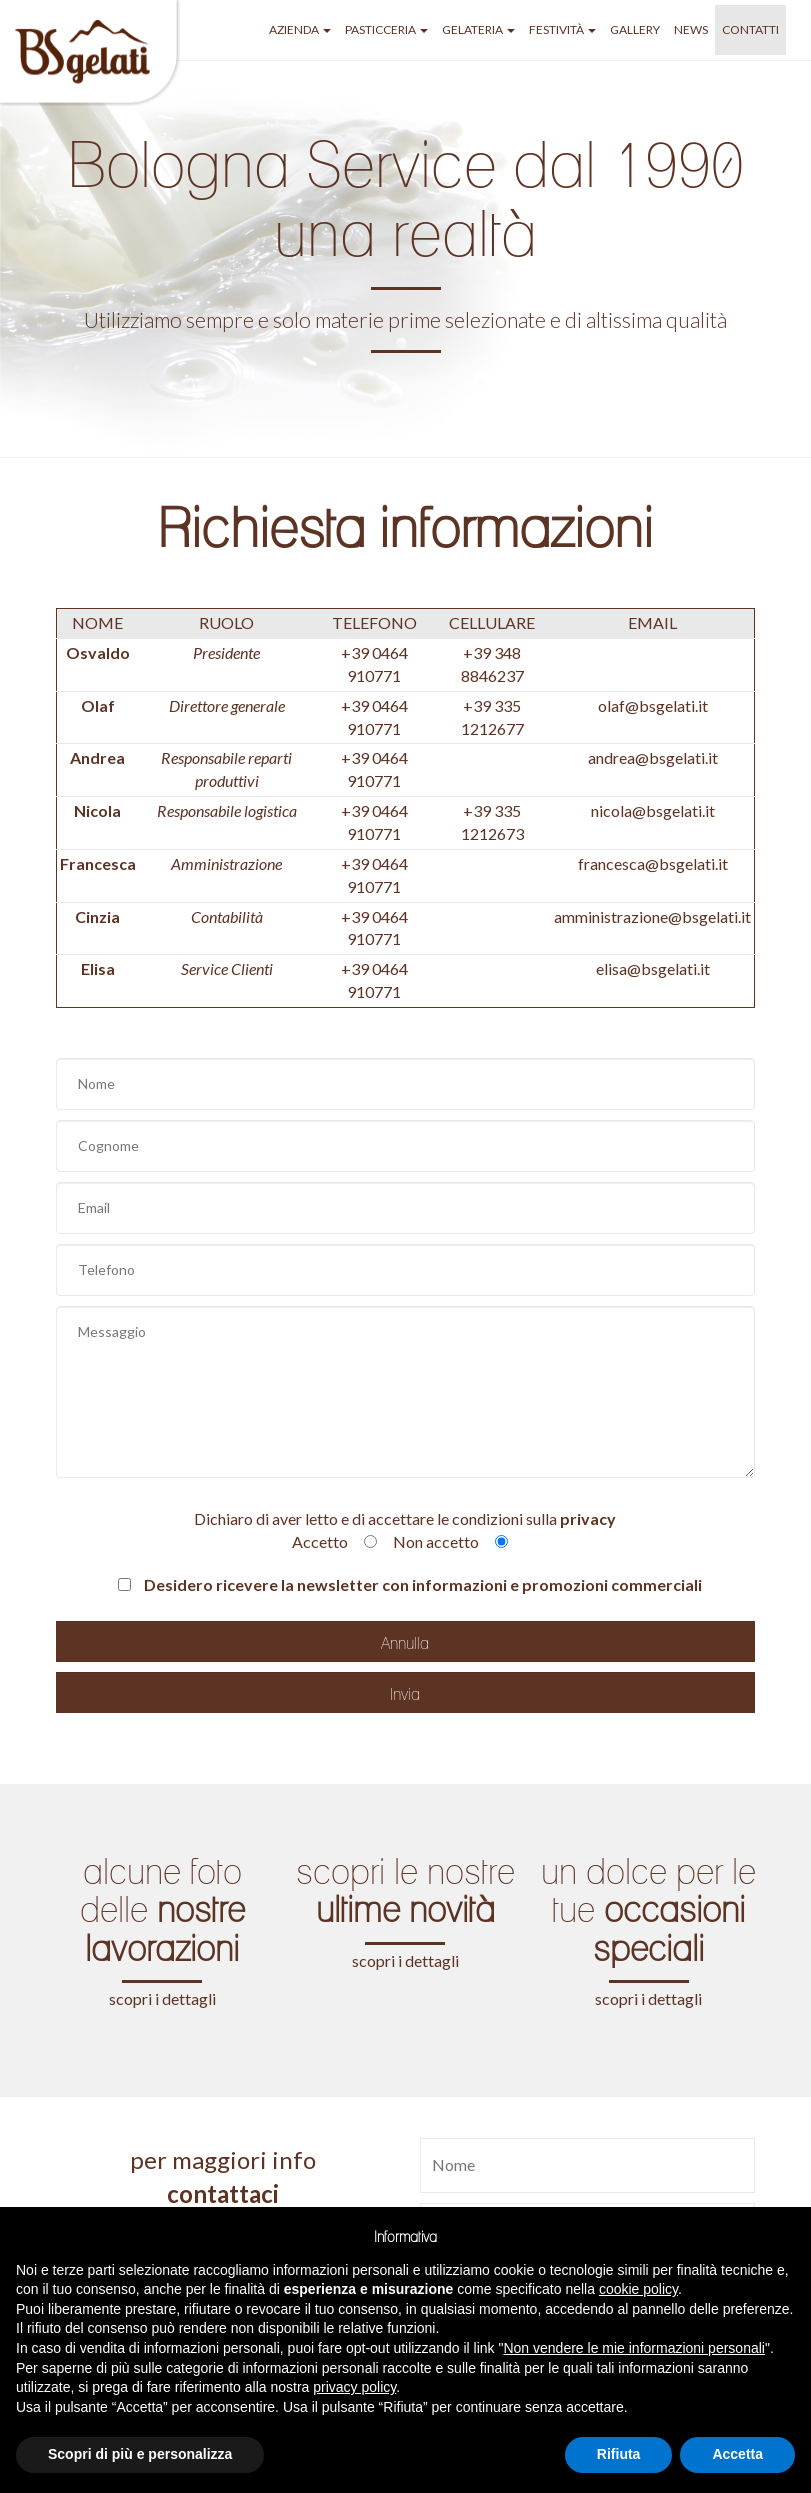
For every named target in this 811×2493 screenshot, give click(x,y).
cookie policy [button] (638, 2289)
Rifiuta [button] (619, 2454)
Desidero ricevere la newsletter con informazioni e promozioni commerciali (410, 1584)
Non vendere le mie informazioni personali (633, 2348)
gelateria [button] (478, 29)
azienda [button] (300, 29)
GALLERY (635, 29)
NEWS (691, 29)
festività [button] (562, 29)
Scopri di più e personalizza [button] (140, 2454)
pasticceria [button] (386, 29)
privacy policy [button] (354, 2387)
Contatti (750, 29)
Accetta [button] (737, 2454)
